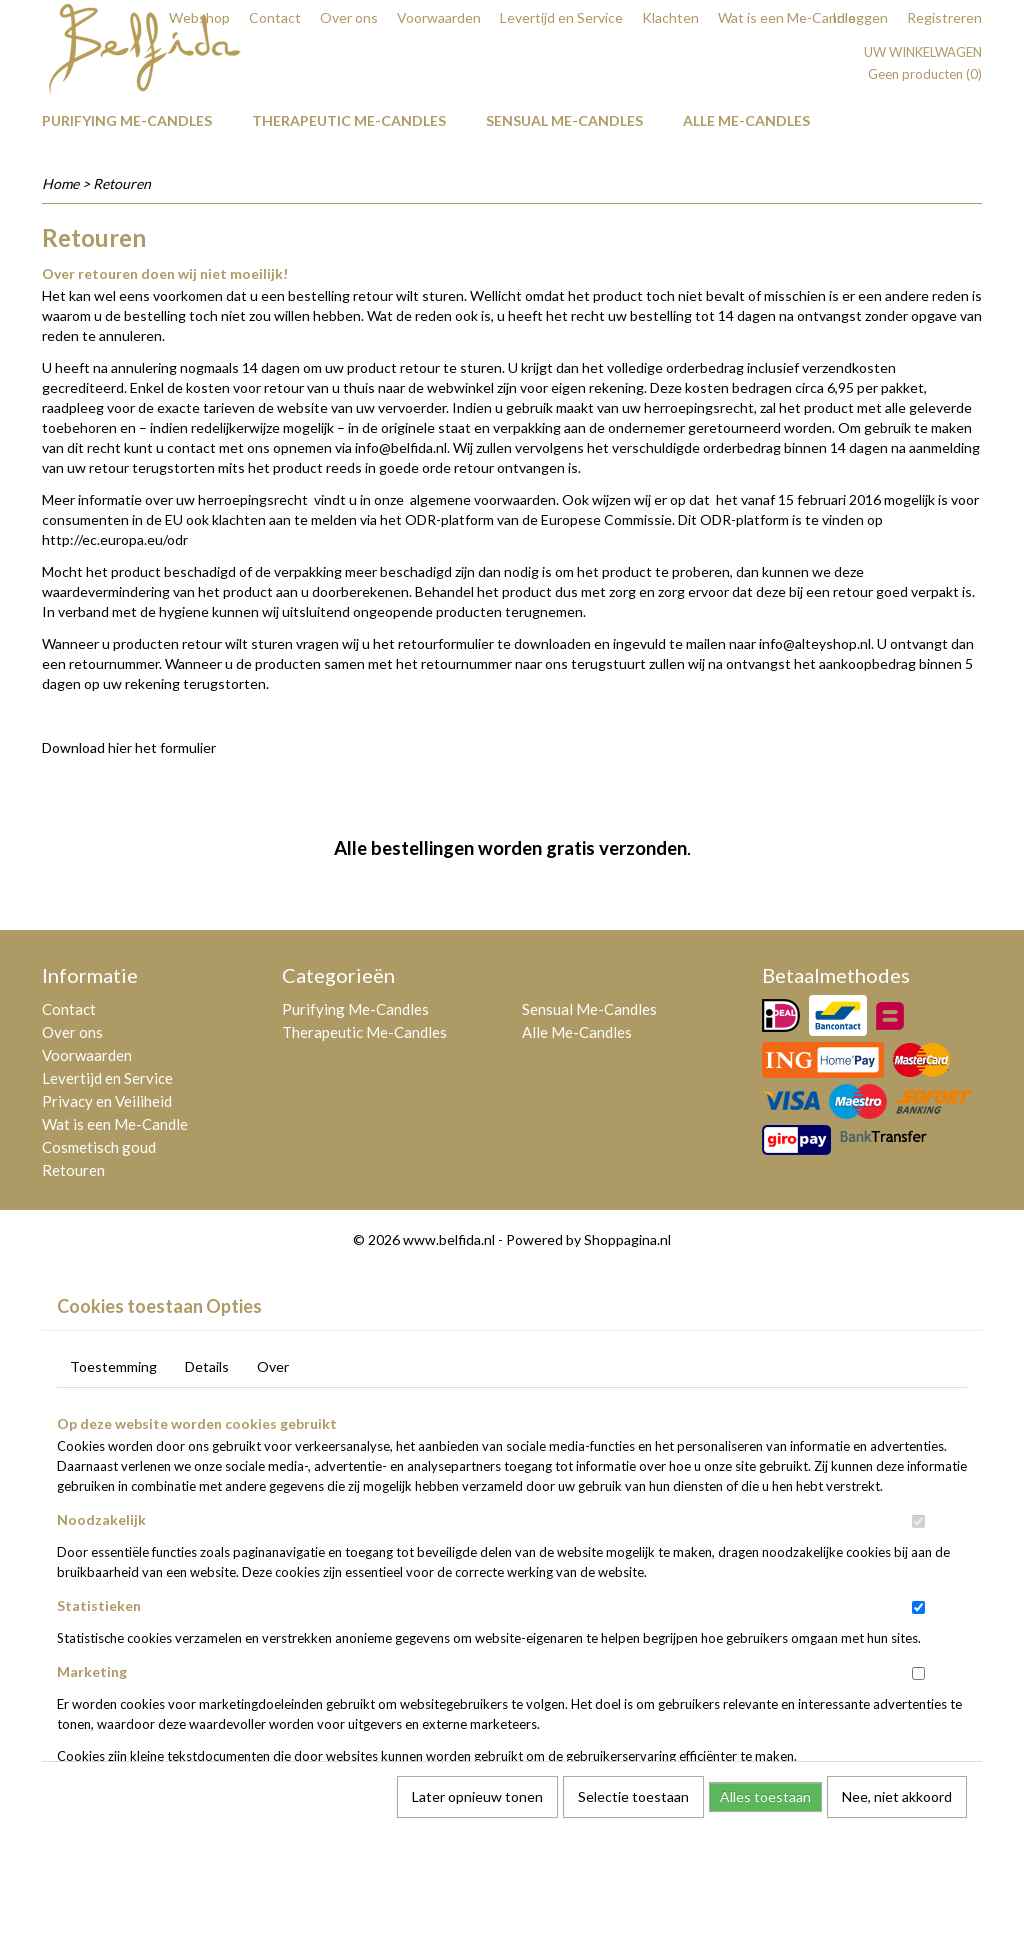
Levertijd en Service (561, 17)
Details (207, 1366)
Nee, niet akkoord (897, 1796)
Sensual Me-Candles (564, 120)
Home (60, 183)
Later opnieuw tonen (477, 1796)
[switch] (918, 1521)
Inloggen (860, 17)
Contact (275, 17)
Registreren (944, 17)
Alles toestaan (765, 1796)
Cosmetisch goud (99, 1147)
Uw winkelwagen (923, 52)
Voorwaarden (439, 17)
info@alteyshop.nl (815, 643)
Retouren (73, 1170)
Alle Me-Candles (746, 120)
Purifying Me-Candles (127, 120)
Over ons (349, 17)
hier (120, 747)
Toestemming (113, 1366)
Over (273, 1366)
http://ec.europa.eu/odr (115, 539)
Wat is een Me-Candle (787, 17)
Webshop (199, 17)
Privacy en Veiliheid (107, 1101)
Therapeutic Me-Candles (349, 120)
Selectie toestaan (633, 1796)
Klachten (670, 17)
